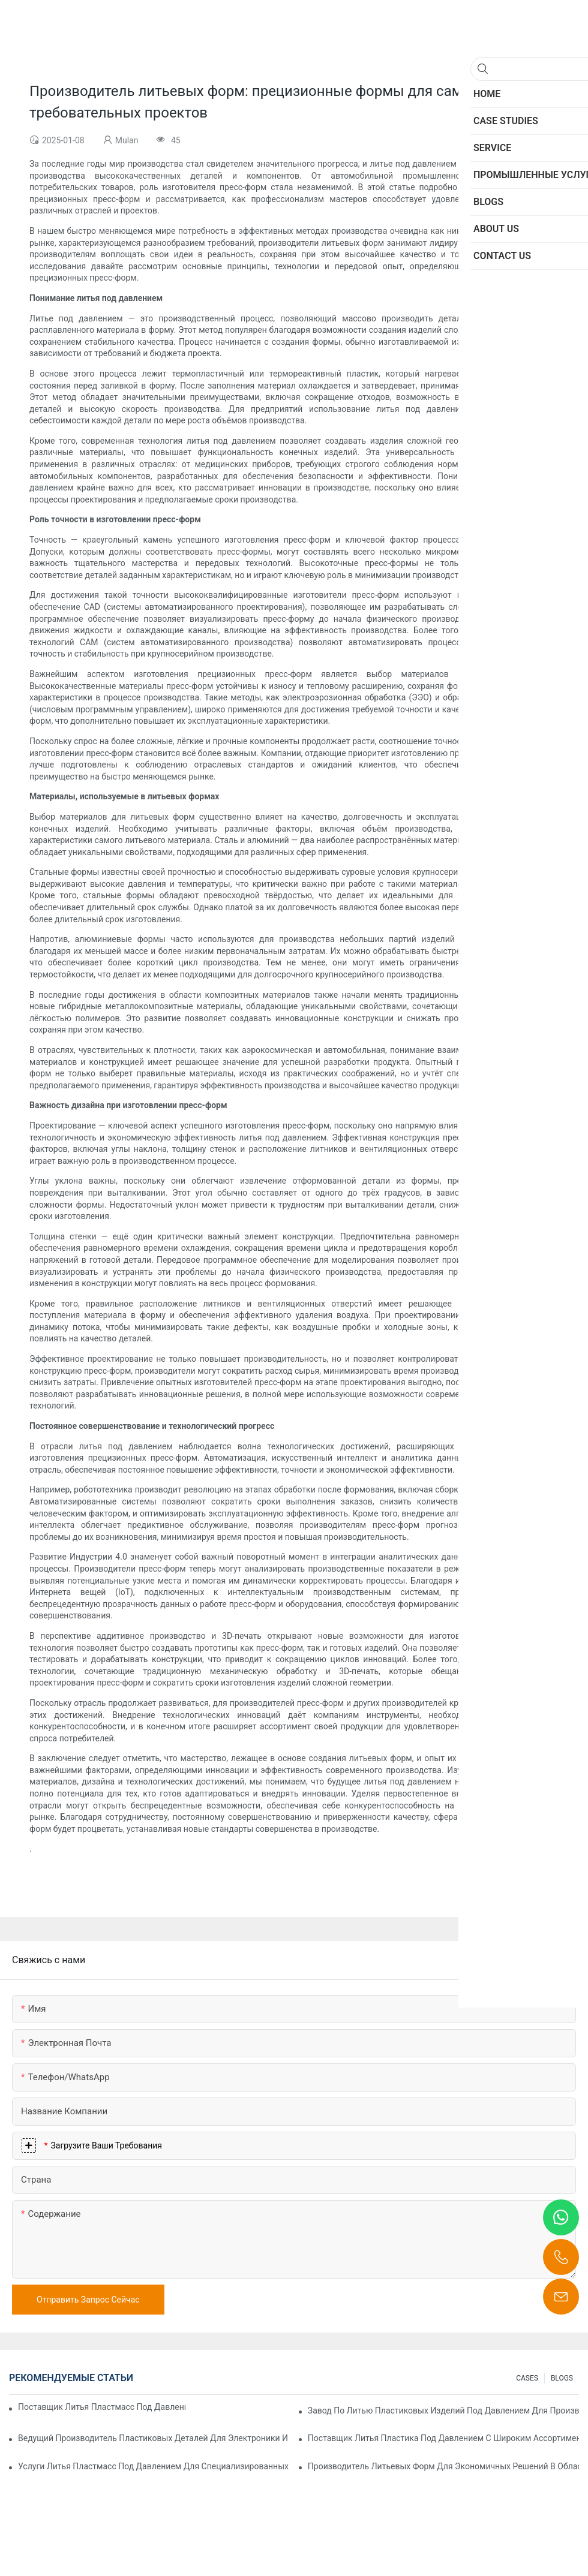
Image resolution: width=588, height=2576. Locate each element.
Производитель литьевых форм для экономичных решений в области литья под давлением (443, 2466)
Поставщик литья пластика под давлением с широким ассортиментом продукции (443, 2438)
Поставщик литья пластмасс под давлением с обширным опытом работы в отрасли (101, 2407)
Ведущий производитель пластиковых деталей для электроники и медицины (153, 2438)
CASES (527, 2378)
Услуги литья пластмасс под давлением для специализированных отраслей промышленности (153, 2466)
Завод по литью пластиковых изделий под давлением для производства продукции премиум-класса (443, 2410)
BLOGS (562, 2378)
